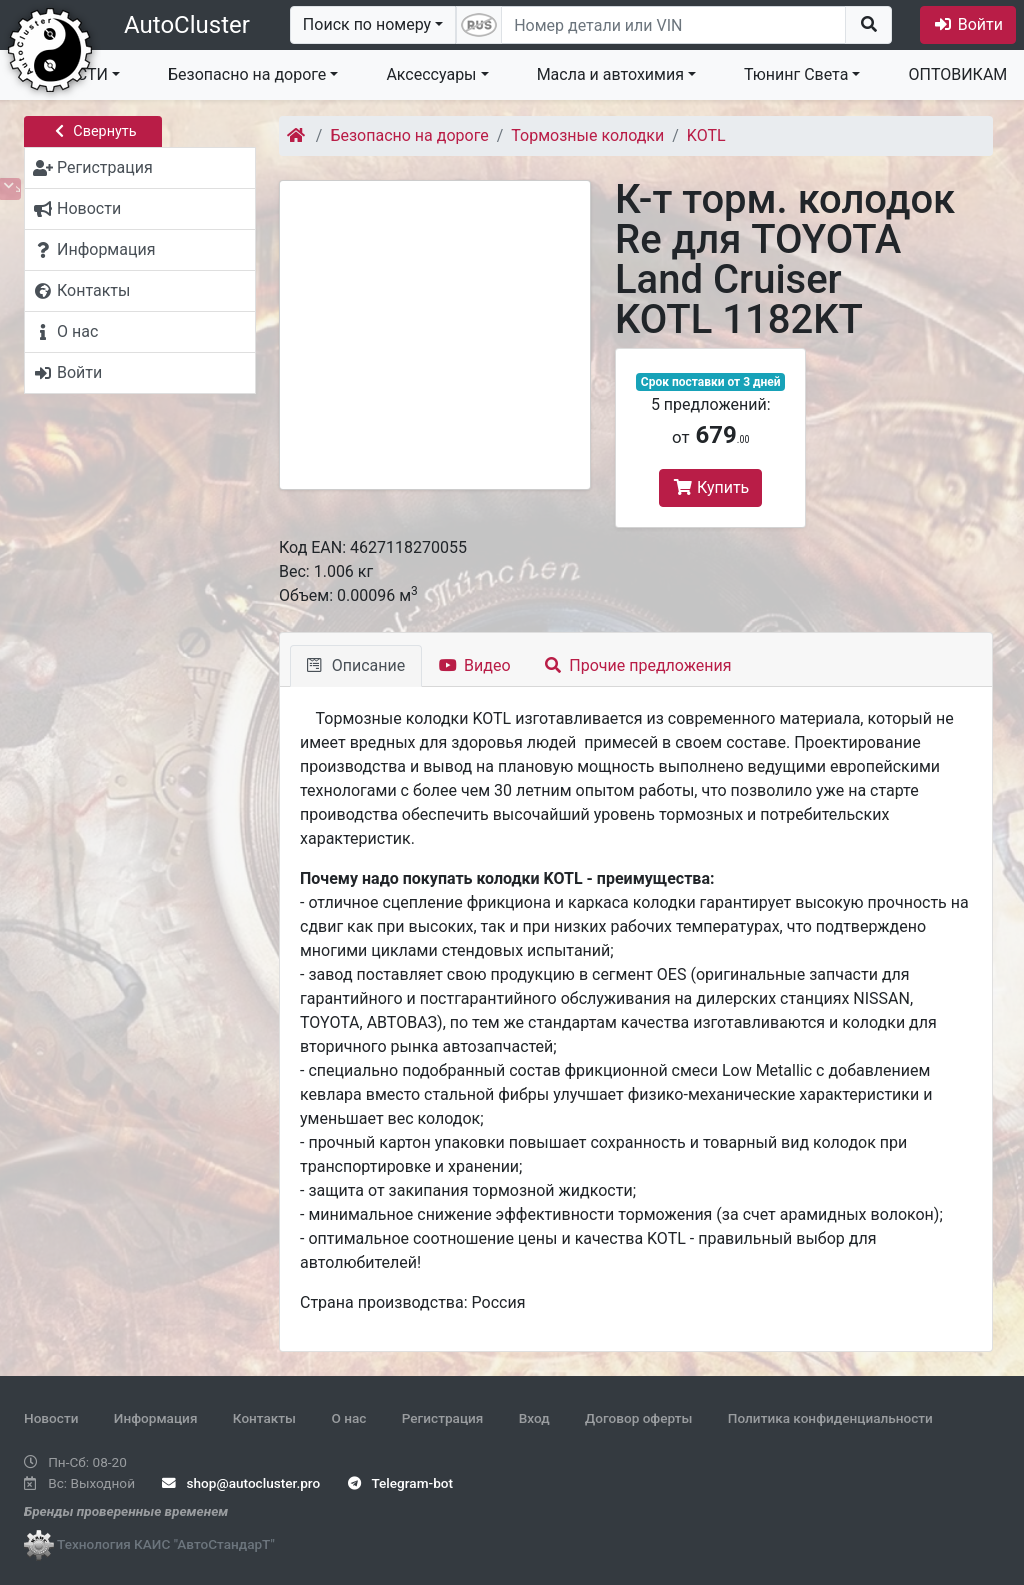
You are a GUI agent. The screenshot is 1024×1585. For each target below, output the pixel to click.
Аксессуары (431, 74)
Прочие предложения (638, 665)
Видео (474, 665)
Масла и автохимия (610, 74)
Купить (710, 487)
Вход (534, 1418)
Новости (51, 1418)
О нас (348, 1418)
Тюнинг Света (796, 74)
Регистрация (443, 1418)
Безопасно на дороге (247, 74)
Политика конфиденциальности (830, 1418)
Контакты (264, 1418)
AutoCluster (187, 25)
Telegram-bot (400, 1483)
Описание (356, 665)
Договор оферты (638, 1418)
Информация (156, 1418)
